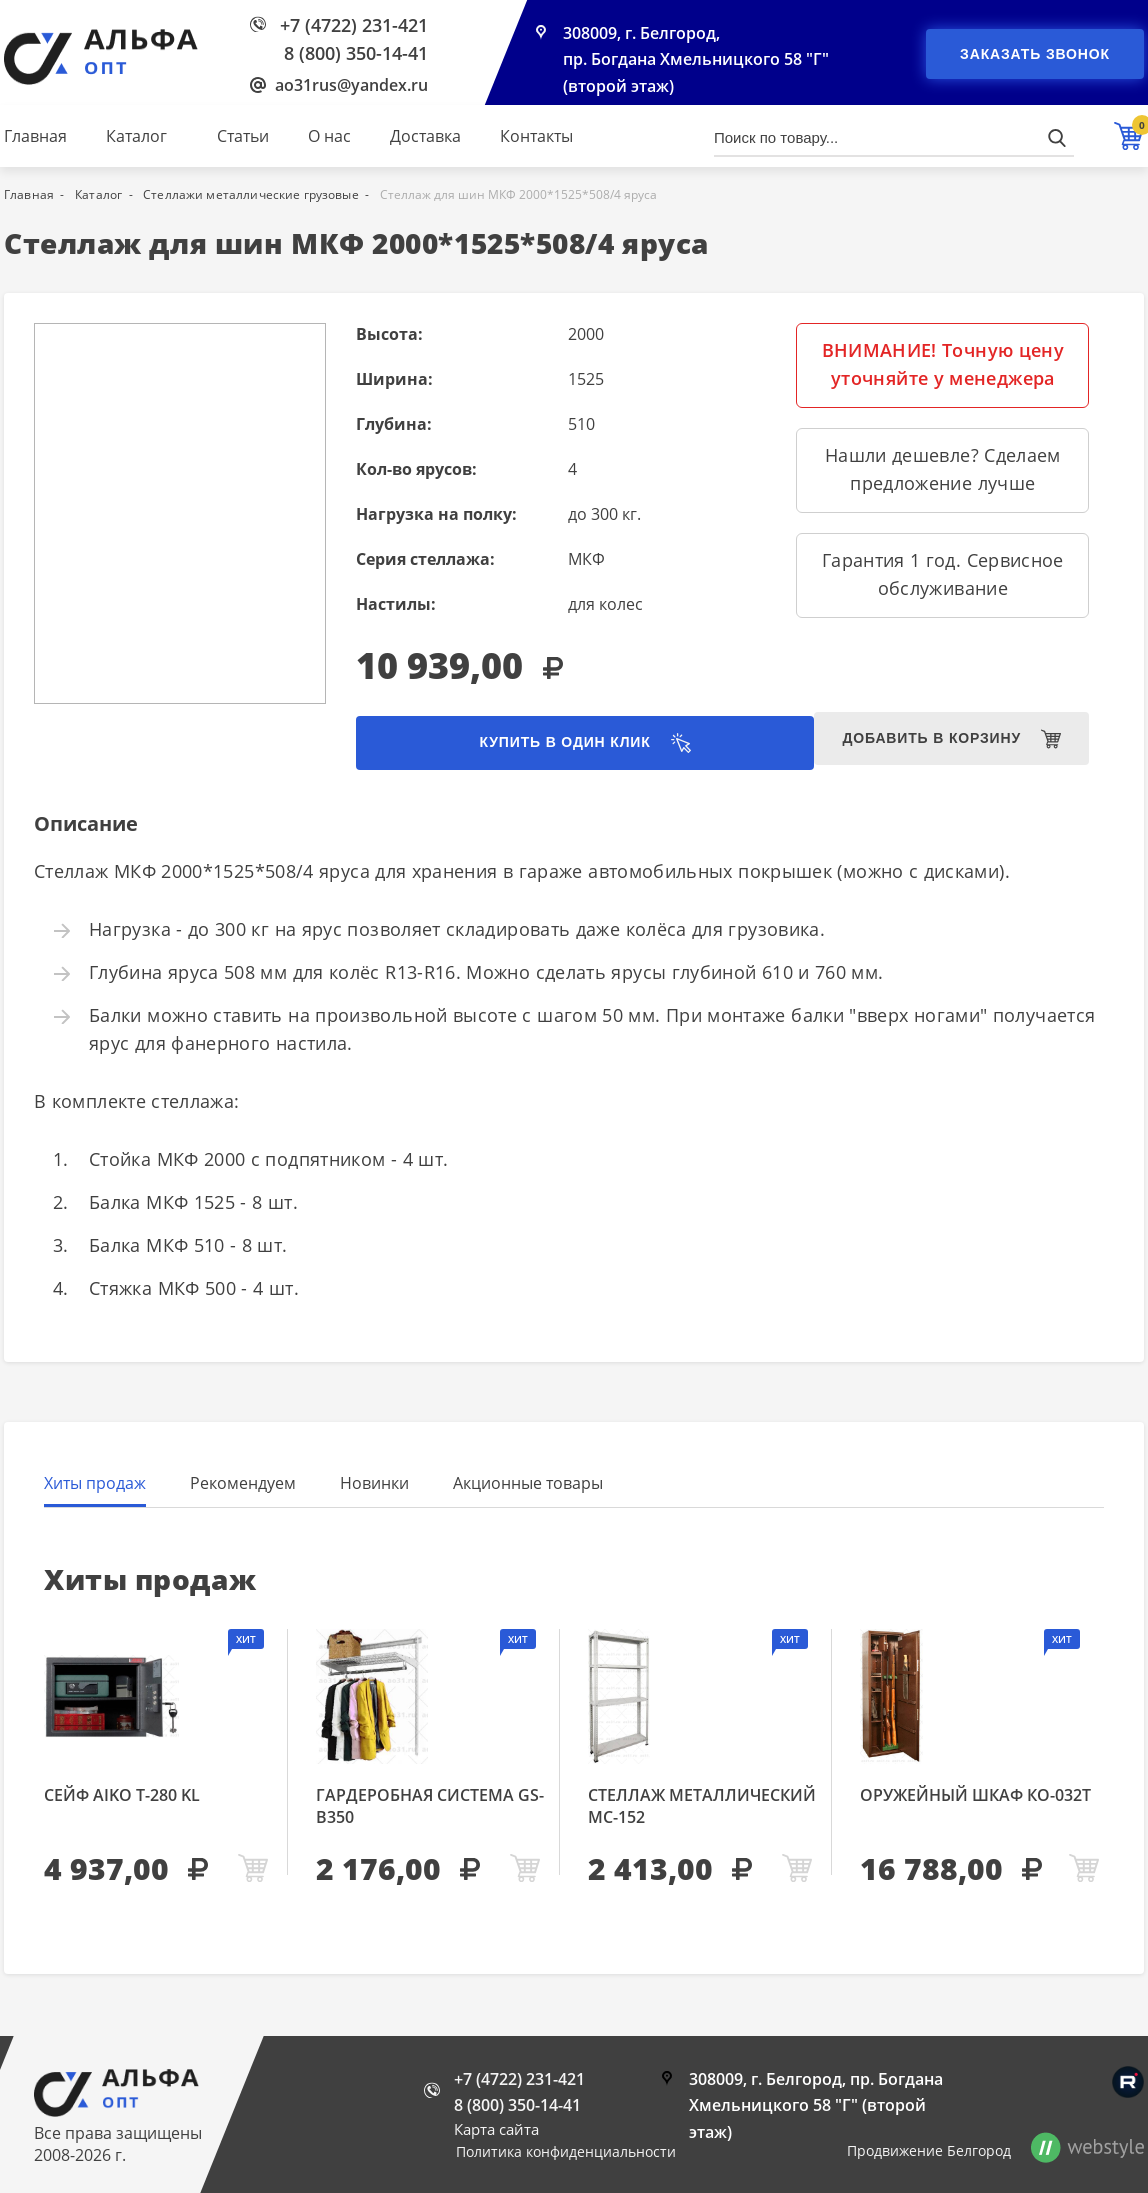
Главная (35, 136)
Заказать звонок (1035, 54)
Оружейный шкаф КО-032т (975, 1797)
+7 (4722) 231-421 (354, 25)
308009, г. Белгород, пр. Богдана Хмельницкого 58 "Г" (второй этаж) (697, 62)
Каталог (136, 136)
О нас (329, 136)
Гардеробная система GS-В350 (430, 1808)
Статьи (243, 136)
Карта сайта (496, 2129)
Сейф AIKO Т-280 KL (122, 1797)
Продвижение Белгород (929, 2150)
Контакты (536, 136)
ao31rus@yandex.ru (351, 85)
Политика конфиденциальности (566, 2151)
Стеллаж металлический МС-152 (702, 1808)
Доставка (425, 136)
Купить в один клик (526, 744)
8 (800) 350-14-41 (356, 53)
